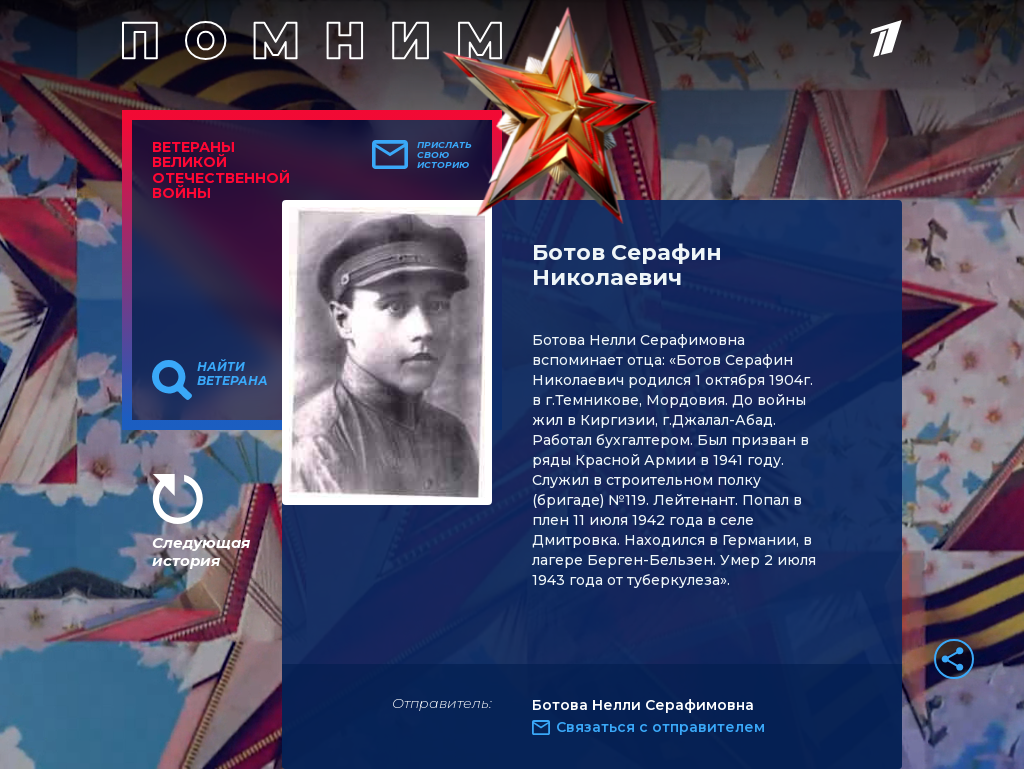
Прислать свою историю (444, 155)
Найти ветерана (232, 374)
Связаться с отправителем (660, 727)
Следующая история (201, 551)
